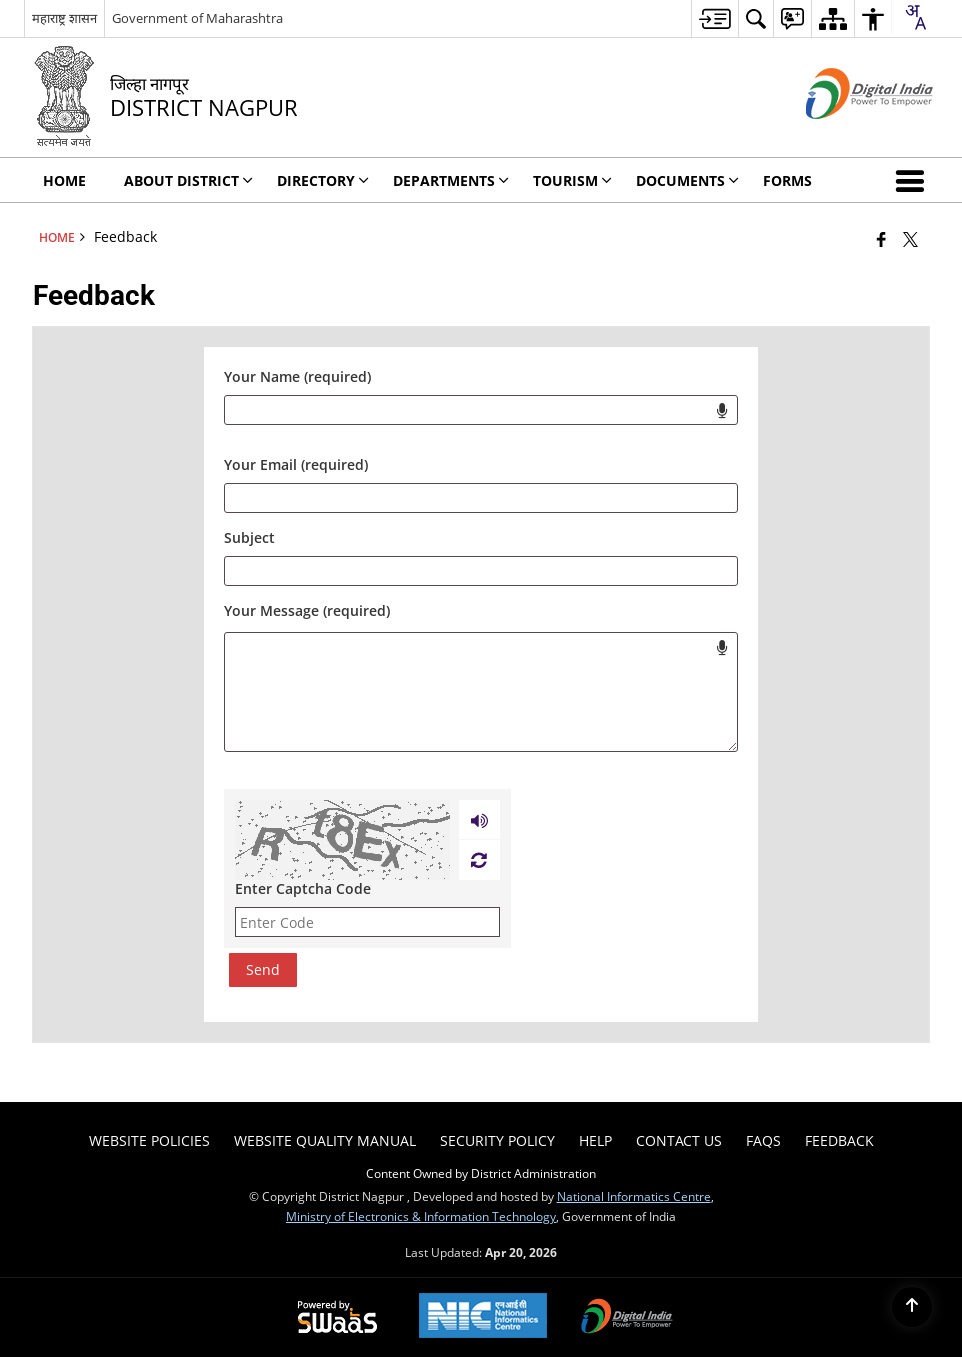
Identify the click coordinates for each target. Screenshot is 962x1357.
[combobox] (915, 17)
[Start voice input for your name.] (722, 410)
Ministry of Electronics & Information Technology (421, 1216)
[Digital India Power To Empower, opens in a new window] (627, 1318)
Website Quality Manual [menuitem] (325, 1140)
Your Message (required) (307, 610)
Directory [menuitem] (323, 180)
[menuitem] (714, 18)
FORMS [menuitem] (787, 180)
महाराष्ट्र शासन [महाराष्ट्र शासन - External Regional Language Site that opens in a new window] (64, 18)
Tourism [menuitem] (572, 180)
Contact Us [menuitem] (679, 1140)
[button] (914, 180)
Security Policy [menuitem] (497, 1140)
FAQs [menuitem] (763, 1140)
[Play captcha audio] (479, 820)
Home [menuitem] (64, 180)
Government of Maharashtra (197, 18)
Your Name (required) (297, 376)
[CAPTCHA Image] (342, 840)
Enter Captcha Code (303, 888)
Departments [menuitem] (451, 180)
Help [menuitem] (595, 1140)
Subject (249, 537)
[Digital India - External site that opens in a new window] (844, 135)
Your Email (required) (296, 464)
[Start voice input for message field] (722, 647)
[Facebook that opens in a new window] (881, 239)
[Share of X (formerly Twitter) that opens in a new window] (910, 239)
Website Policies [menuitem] (149, 1140)
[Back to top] (912, 1307)
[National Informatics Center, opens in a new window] (483, 1317)
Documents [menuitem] (687, 180)
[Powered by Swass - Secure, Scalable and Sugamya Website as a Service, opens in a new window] (337, 1318)
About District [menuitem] (188, 180)
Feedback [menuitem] (839, 1140)
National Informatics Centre (634, 1196)
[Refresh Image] (478, 860)
